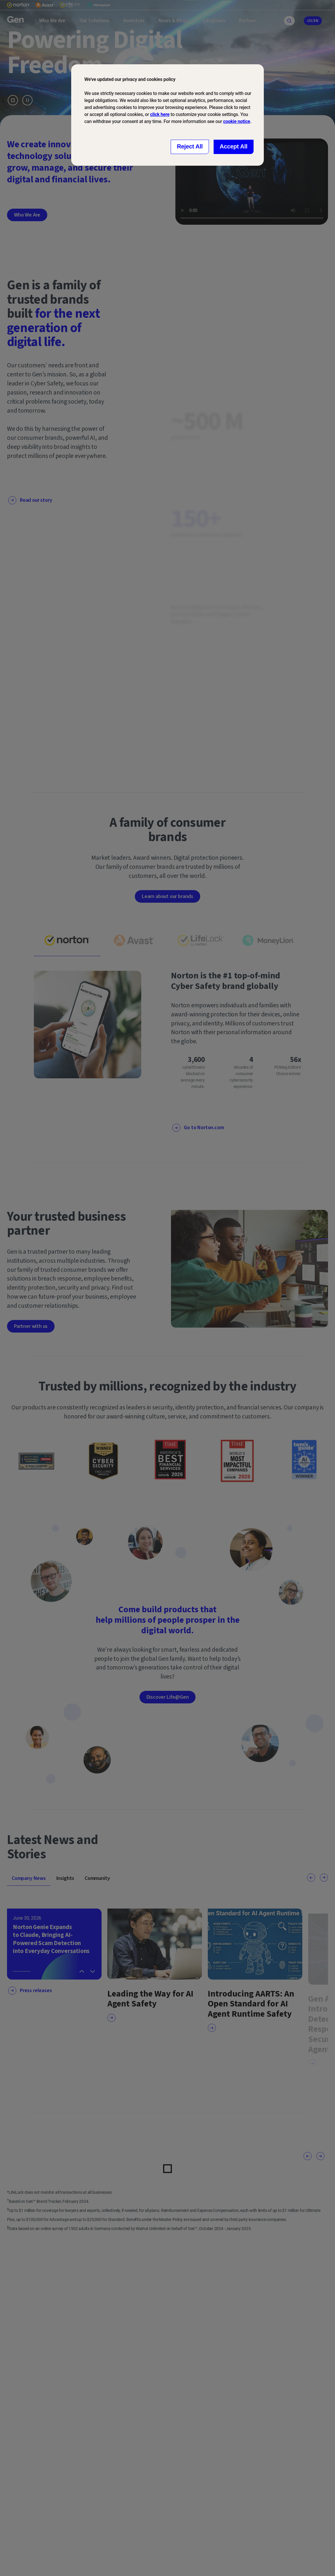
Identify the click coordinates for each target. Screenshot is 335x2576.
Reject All (190, 146)
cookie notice (236, 121)
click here (160, 114)
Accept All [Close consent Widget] (233, 146)
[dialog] (167, 115)
